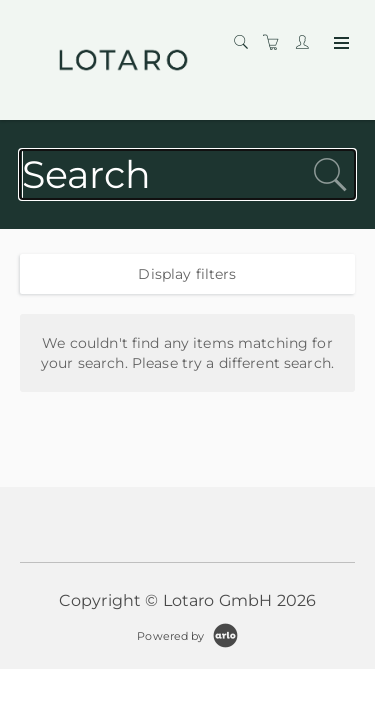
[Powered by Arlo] (187, 635)
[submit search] (330, 175)
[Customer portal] (307, 43)
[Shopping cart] (276, 43)
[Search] (246, 43)
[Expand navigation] (339, 44)
